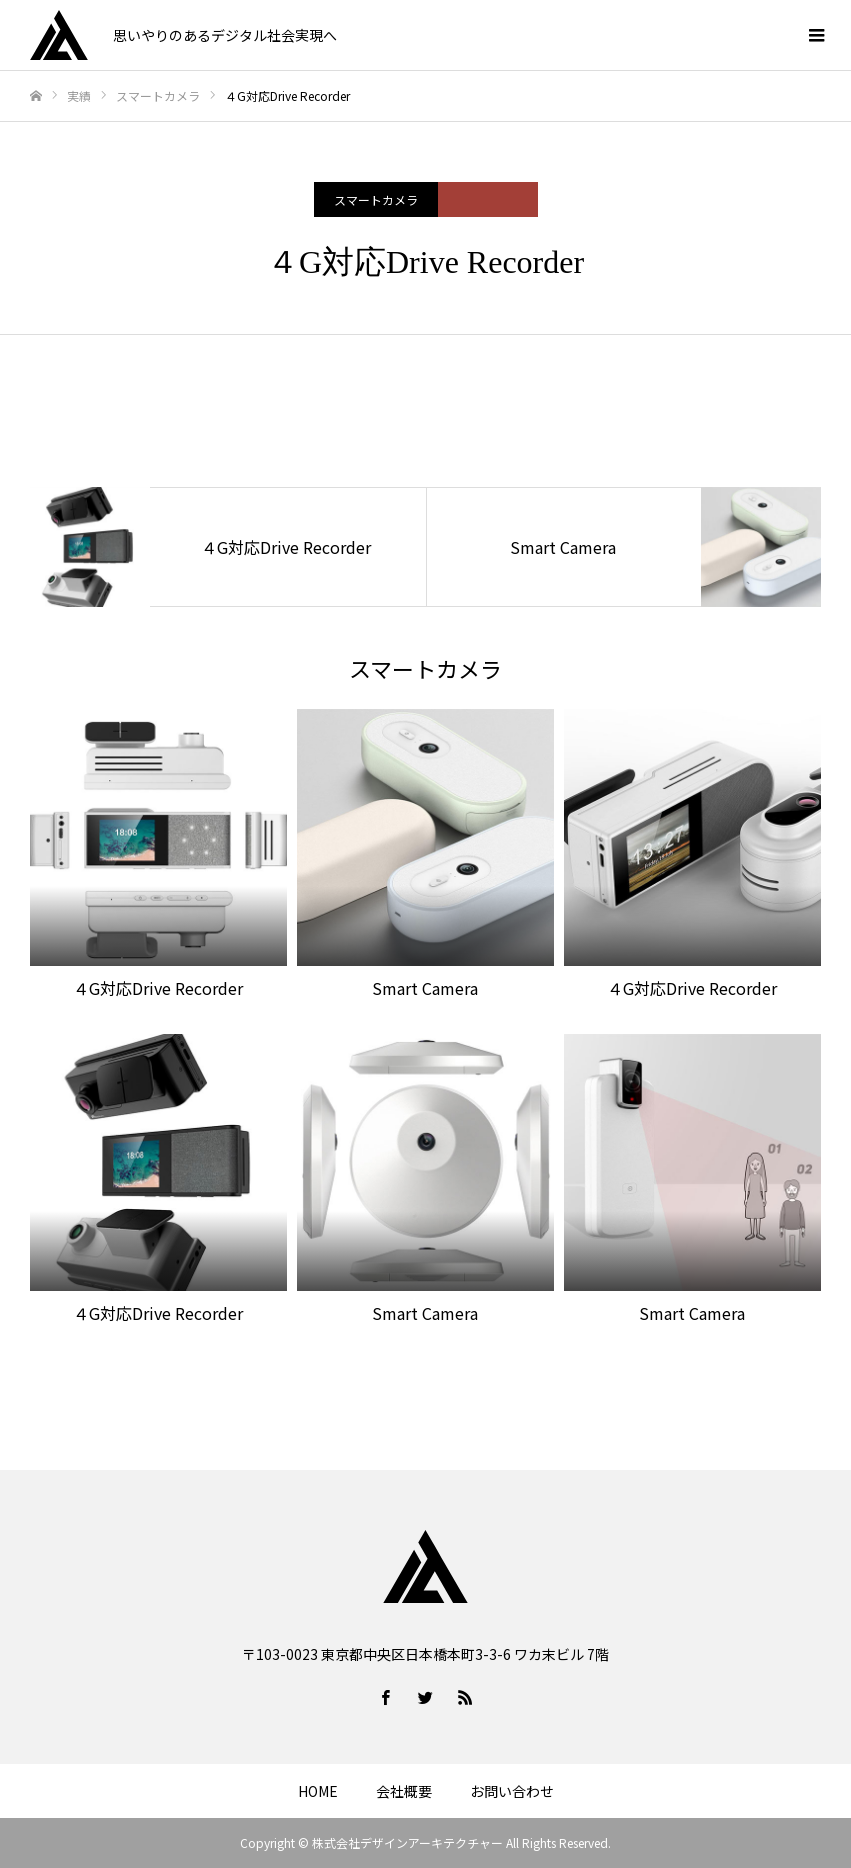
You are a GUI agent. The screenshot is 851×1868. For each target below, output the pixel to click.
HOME (318, 1791)
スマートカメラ (376, 199)
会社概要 (404, 1791)
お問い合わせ (512, 1791)
